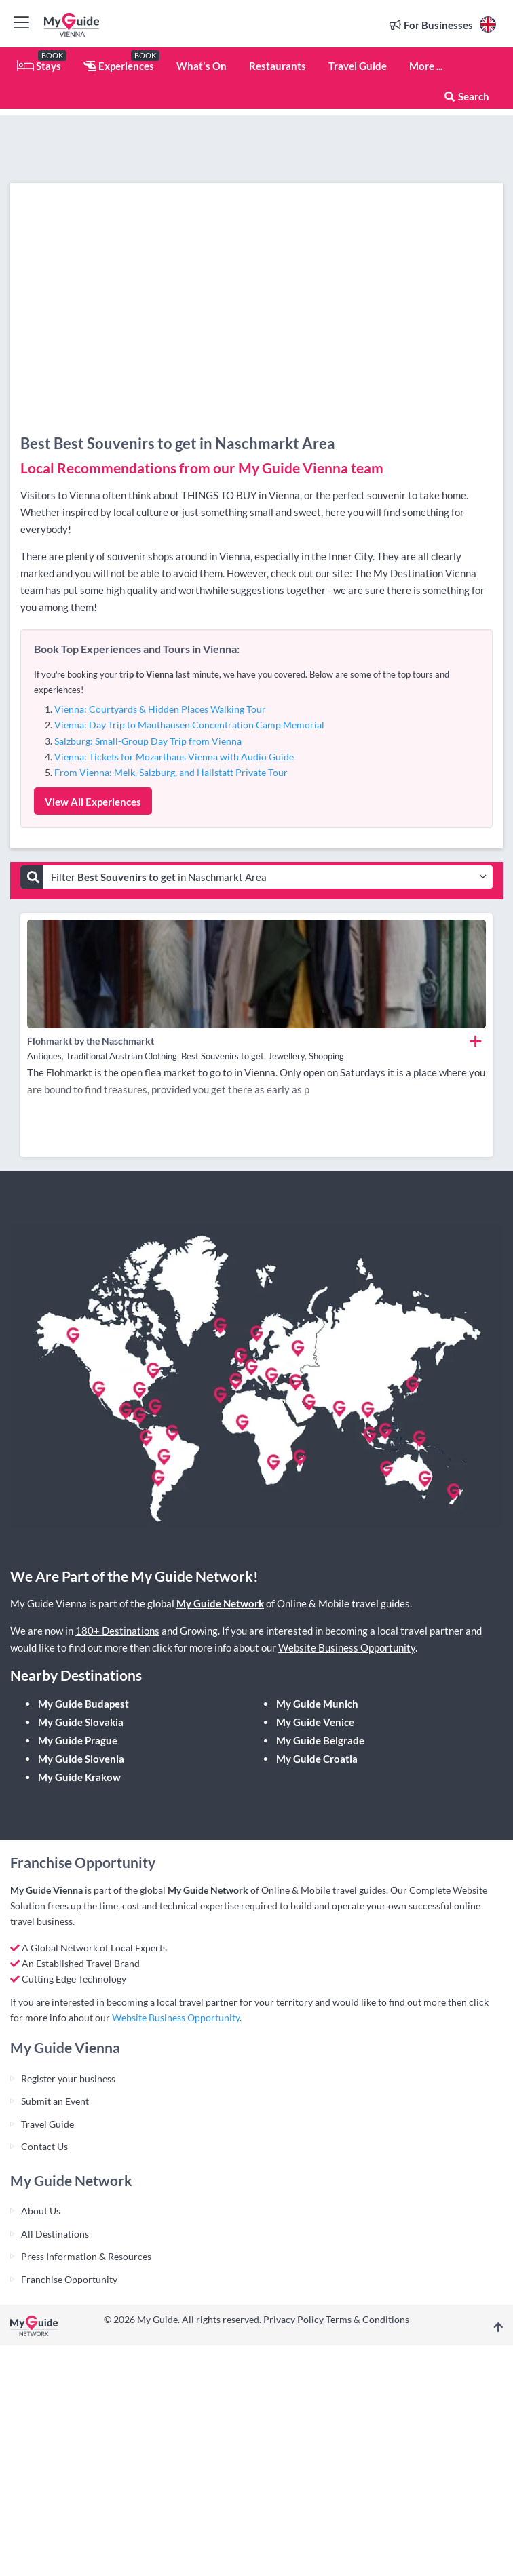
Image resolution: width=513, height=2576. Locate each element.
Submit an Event (55, 2101)
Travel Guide (357, 66)
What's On (201, 66)
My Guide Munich (317, 1704)
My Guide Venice (315, 1722)
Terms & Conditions (367, 2319)
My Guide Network (220, 1603)
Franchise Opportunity (69, 2279)
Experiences (118, 66)
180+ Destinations (117, 1630)
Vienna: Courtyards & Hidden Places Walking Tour (160, 709)
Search (466, 96)
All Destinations (55, 2234)
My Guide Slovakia (81, 1722)
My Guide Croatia (317, 1759)
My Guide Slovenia (81, 1759)
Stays (39, 66)
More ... (425, 66)
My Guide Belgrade (320, 1740)
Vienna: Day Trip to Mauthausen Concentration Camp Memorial (189, 724)
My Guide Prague (77, 1740)
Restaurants (277, 66)
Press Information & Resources (86, 2256)
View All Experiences (93, 802)
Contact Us (44, 2146)
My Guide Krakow (79, 1777)
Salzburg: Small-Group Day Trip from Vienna (148, 741)
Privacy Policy (293, 2319)
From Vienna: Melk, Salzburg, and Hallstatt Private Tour (171, 772)
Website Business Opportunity (346, 1647)
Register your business (68, 2078)
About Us (40, 2211)
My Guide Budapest (83, 1704)
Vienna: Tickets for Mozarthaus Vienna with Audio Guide (174, 756)
